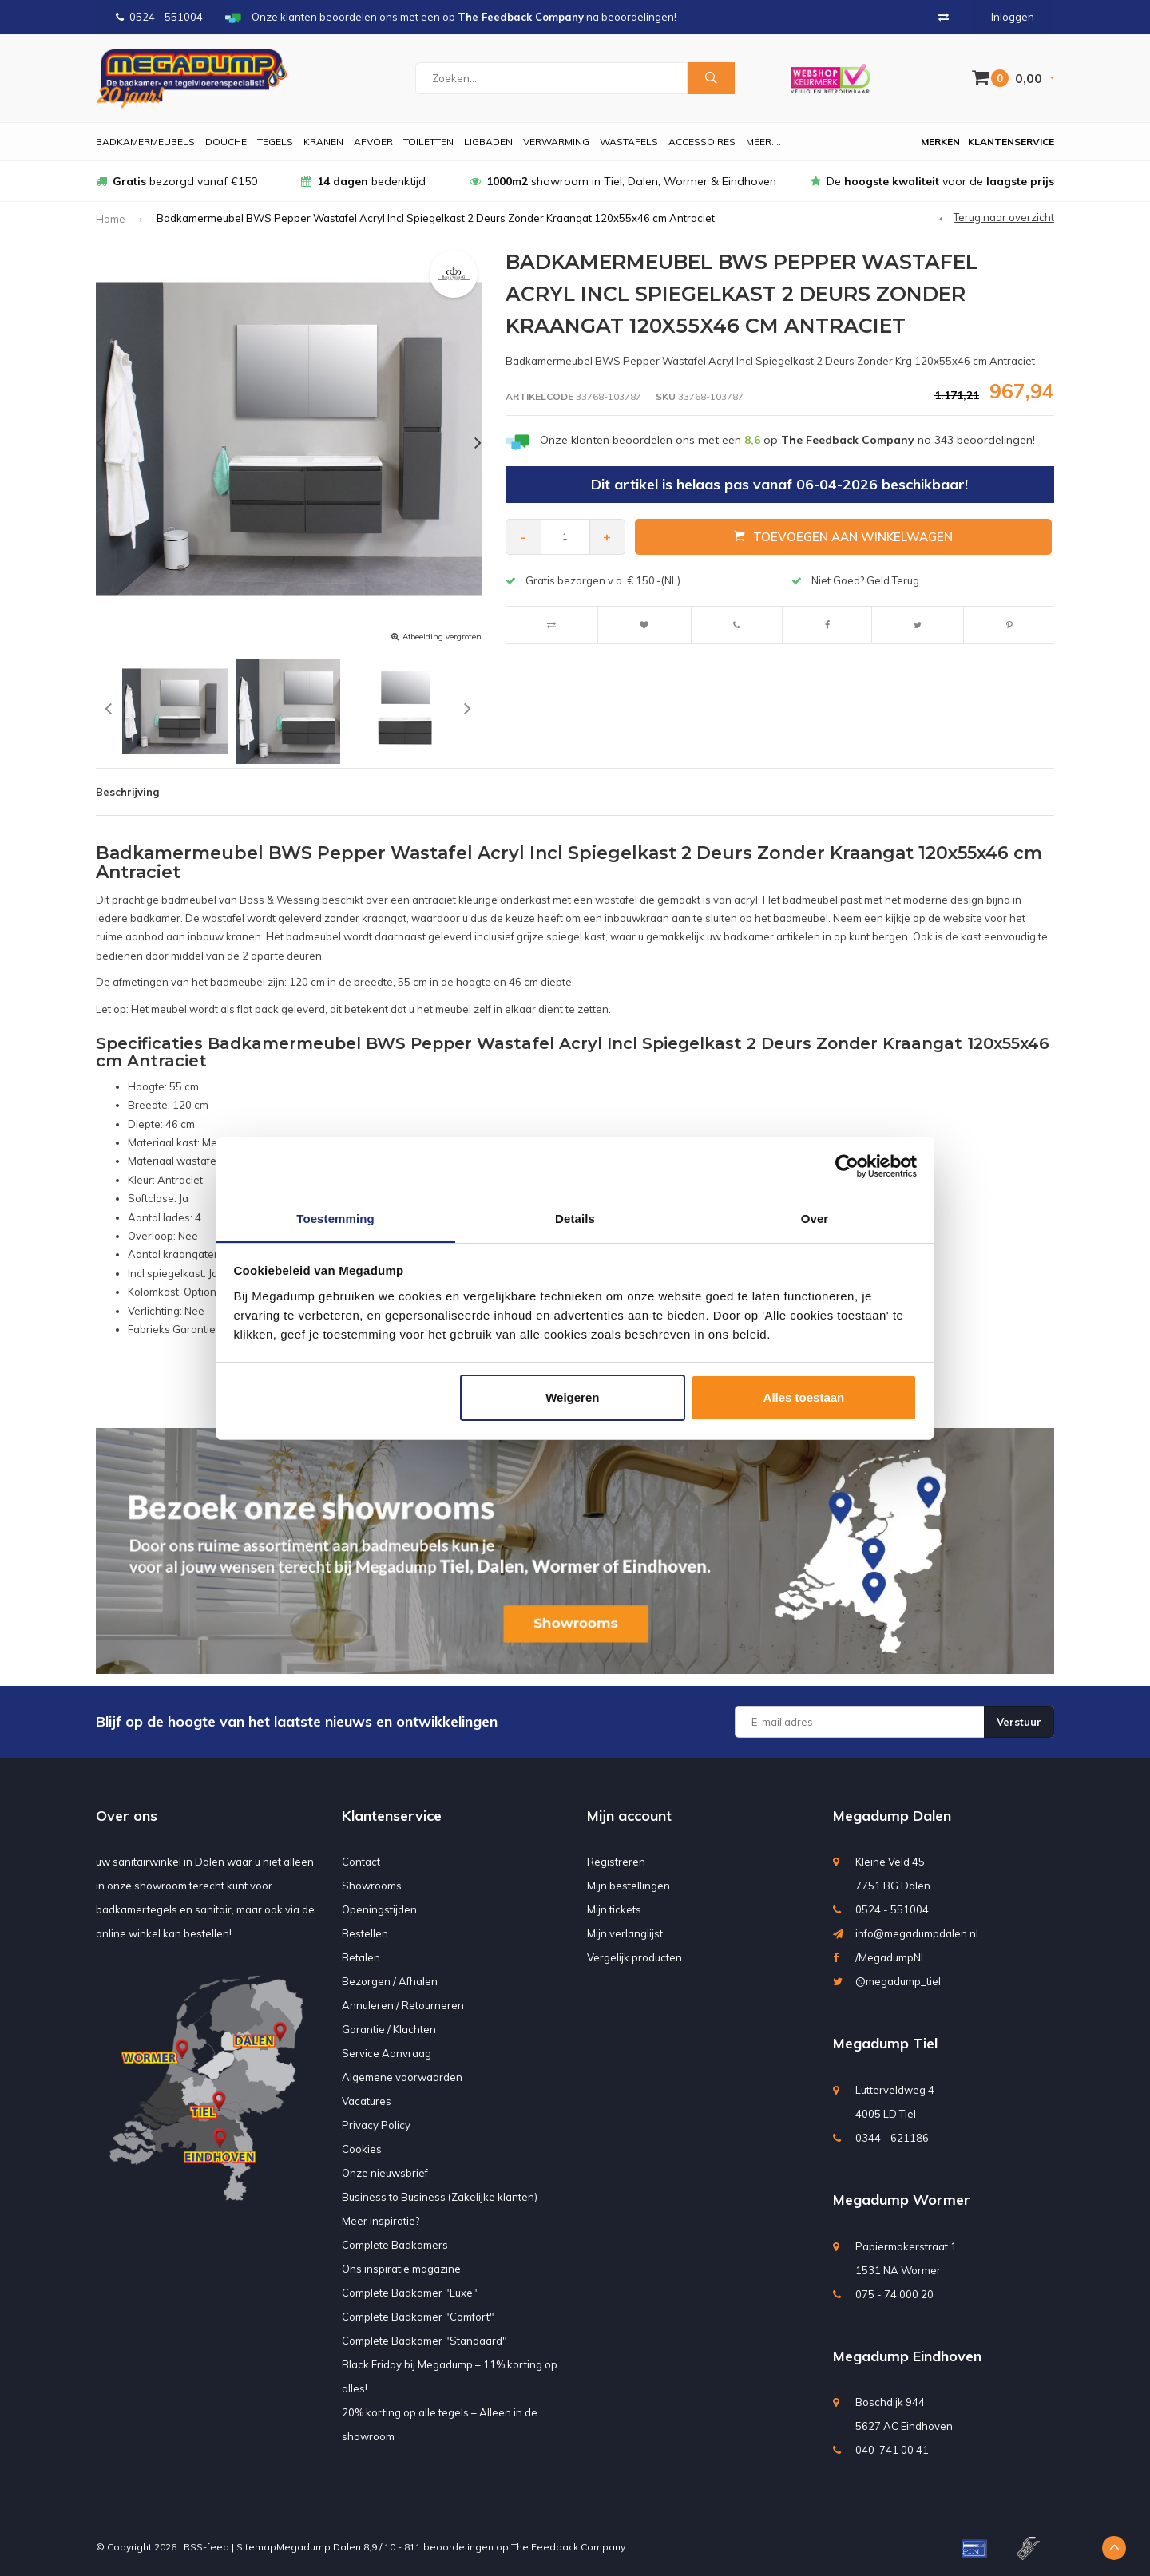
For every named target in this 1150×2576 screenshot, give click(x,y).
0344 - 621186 (892, 2137)
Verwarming (556, 142)
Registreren (616, 1861)
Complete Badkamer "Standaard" (424, 2340)
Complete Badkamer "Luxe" (410, 2292)
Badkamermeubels (145, 142)
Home (110, 218)
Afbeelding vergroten (442, 636)
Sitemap (256, 2547)
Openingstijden (379, 1909)
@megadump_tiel (898, 1981)
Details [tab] (575, 1218)
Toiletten (428, 142)
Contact (361, 1861)
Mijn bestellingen (628, 1885)
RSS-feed (206, 2547)
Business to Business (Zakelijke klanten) (439, 2196)
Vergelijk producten (634, 1957)
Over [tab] (815, 1218)
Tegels (275, 142)
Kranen (323, 142)
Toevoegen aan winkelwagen (843, 536)
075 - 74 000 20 (894, 2294)
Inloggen (1012, 16)
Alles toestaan (804, 1397)
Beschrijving (127, 791)
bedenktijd (363, 181)
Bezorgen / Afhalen (390, 1981)
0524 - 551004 (159, 16)
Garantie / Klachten (389, 2029)
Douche (226, 142)
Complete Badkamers (395, 2244)
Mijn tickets (614, 1909)
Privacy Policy (376, 2125)
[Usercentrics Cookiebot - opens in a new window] (847, 1166)
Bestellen (365, 1933)
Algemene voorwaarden (402, 2077)
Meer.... (763, 142)
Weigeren (572, 1397)
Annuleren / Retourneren (403, 2005)
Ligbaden (488, 142)
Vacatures (366, 2101)
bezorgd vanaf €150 (176, 181)
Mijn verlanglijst (625, 1933)
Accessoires (702, 142)
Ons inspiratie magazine (401, 2268)
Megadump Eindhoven (907, 2356)
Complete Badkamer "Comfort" (418, 2316)
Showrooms (372, 1885)
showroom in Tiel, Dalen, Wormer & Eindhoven (623, 181)
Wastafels (629, 142)
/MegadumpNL (890, 1957)
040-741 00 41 (892, 2449)
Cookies (362, 2149)
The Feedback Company (568, 2547)
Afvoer (373, 142)
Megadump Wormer (901, 2199)
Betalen (361, 1957)
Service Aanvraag (386, 2053)
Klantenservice (1011, 142)
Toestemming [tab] (335, 1218)
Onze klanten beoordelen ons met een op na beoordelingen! (787, 440)
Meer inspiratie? (380, 2220)
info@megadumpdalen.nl (916, 1933)
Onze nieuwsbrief (385, 2172)
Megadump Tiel (885, 2043)
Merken (940, 142)
